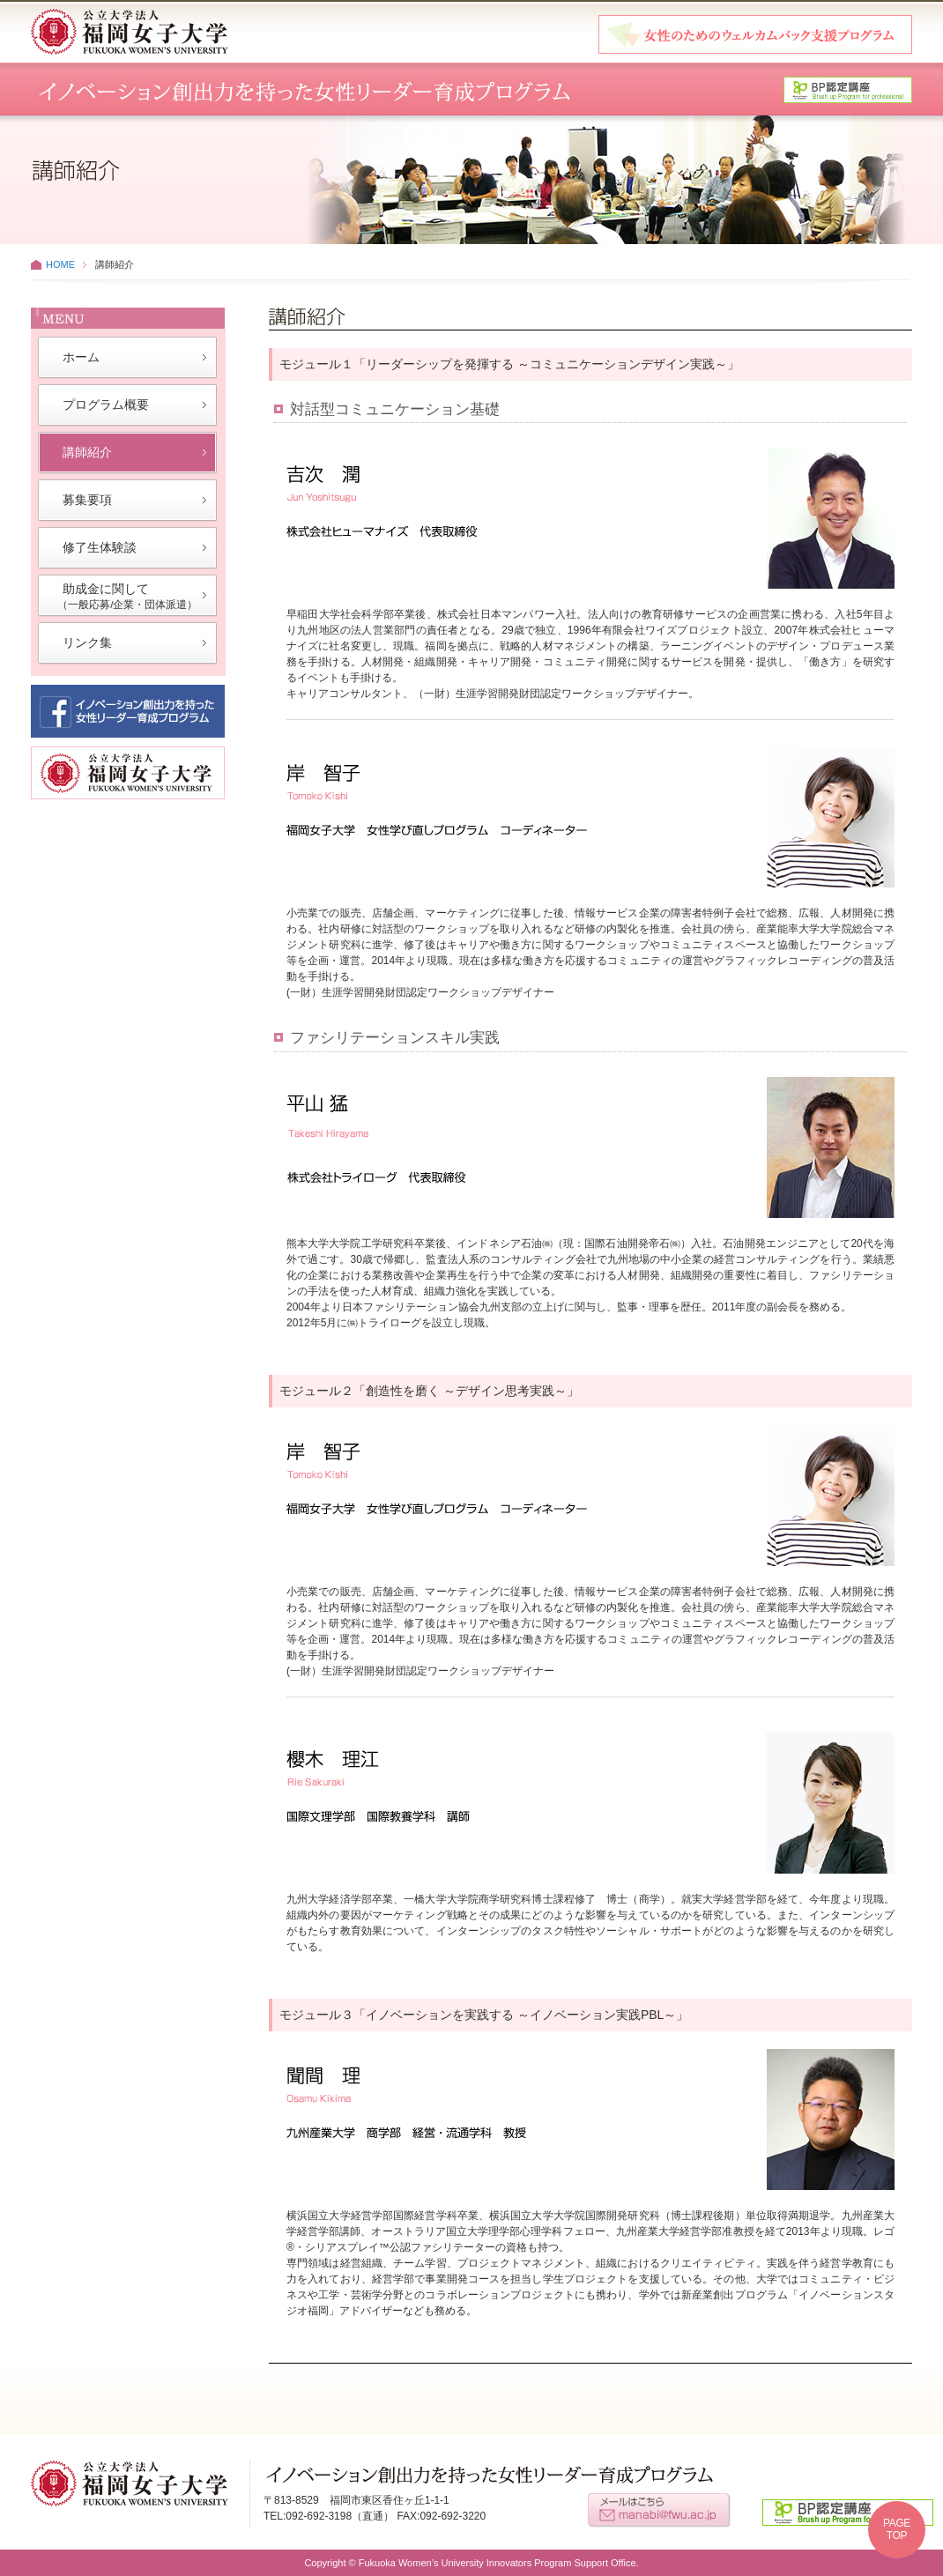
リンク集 (87, 642)
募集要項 (87, 500)
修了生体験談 (100, 547)
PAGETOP (896, 2529)
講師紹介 (87, 452)
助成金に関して (127, 596)
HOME (60, 264)
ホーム (81, 357)
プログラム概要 (106, 404)
